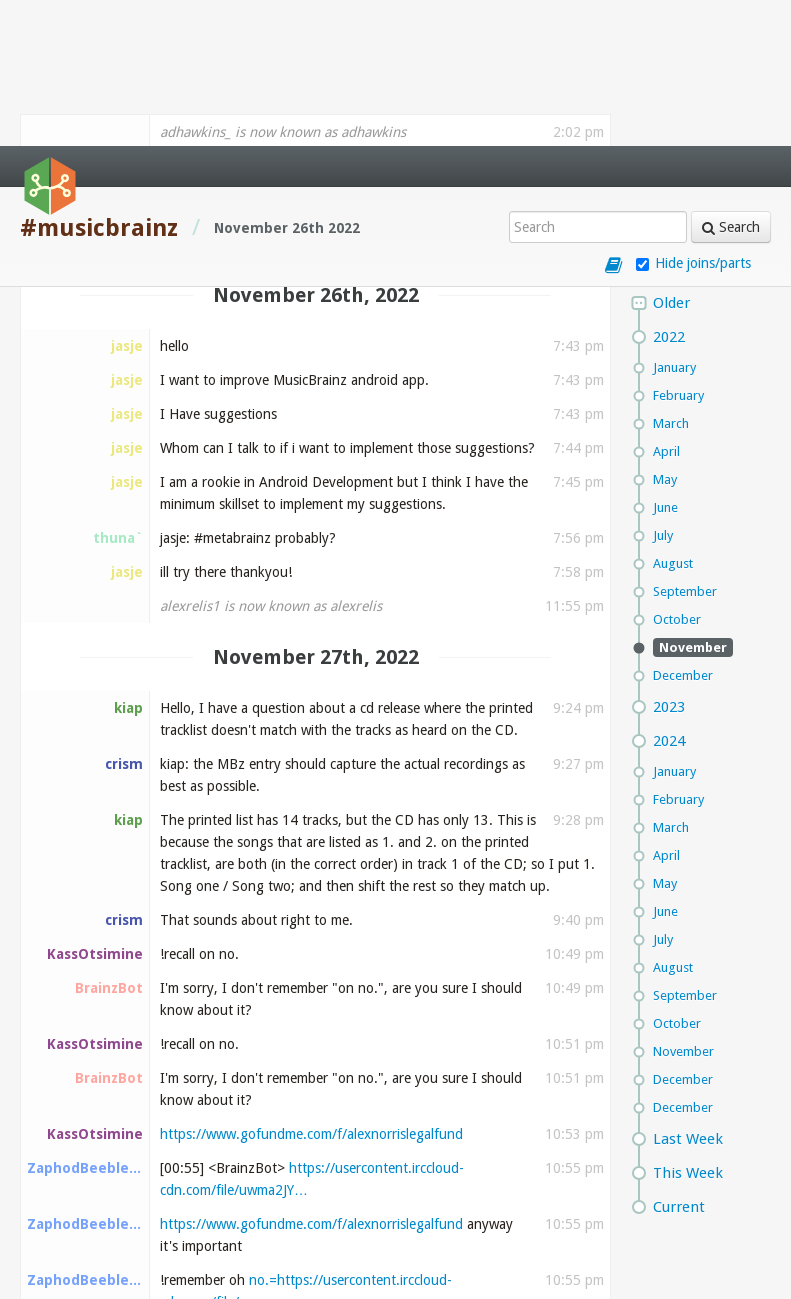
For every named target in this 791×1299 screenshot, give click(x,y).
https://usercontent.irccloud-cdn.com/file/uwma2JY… (321, 1258)
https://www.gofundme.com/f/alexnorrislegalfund (311, 988)
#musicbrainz (99, 82)
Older (671, 157)
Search (731, 81)
